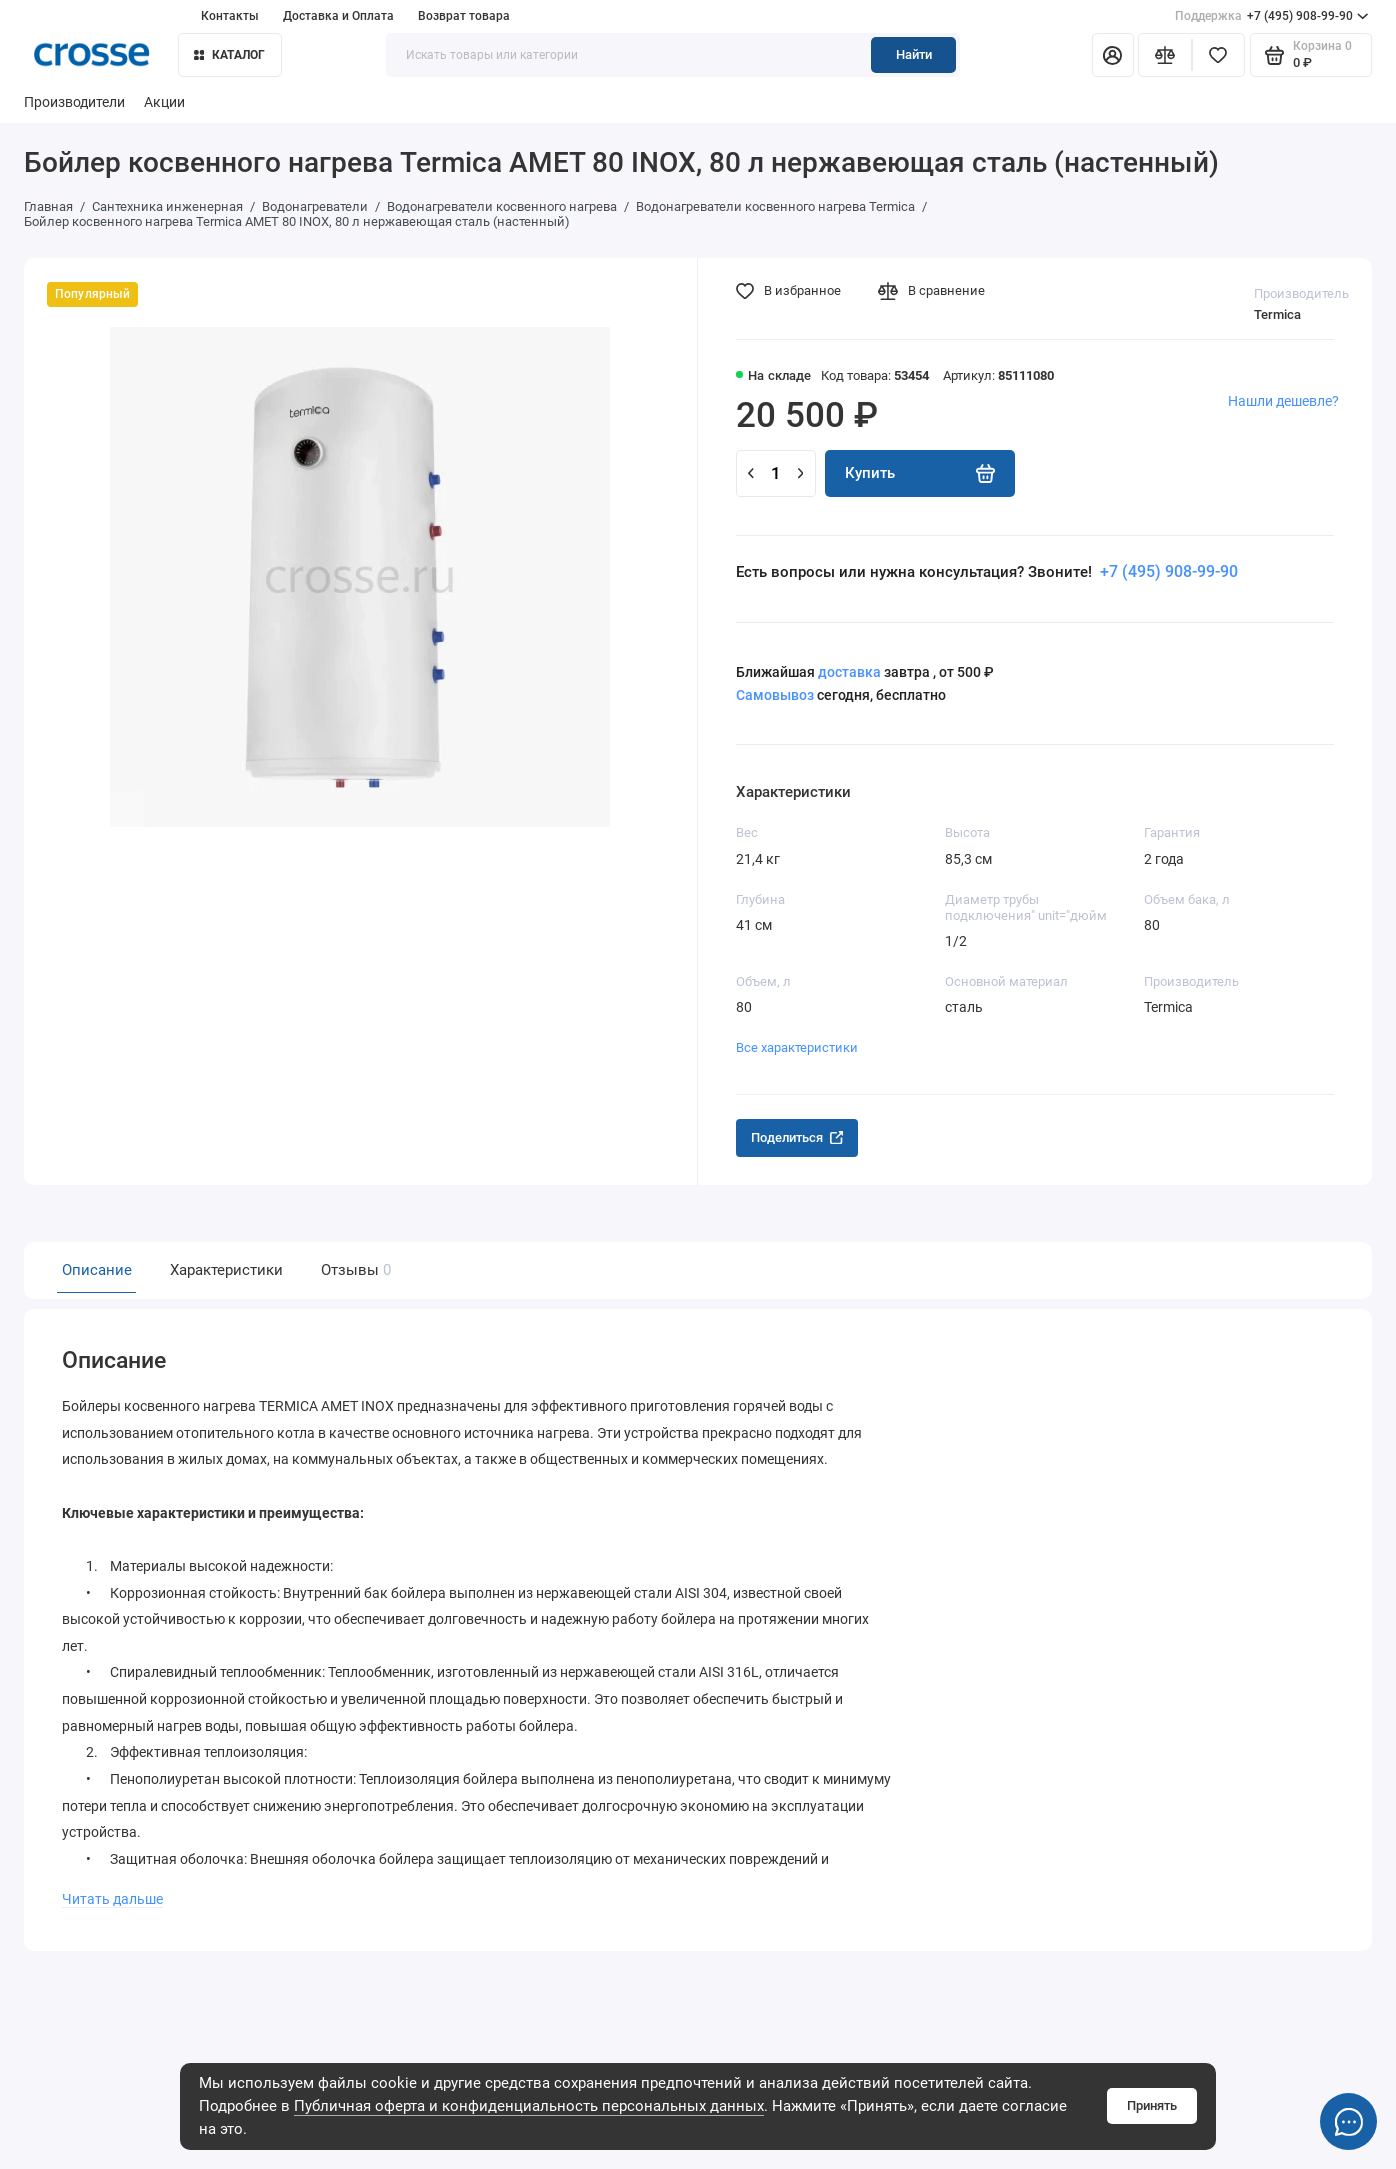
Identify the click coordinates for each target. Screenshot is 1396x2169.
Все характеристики (797, 1047)
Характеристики (226, 1270)
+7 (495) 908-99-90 (1272, 16)
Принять (1152, 2105)
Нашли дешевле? (1283, 401)
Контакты (230, 16)
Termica (1277, 314)
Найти (914, 54)
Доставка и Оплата (338, 16)
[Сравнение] (1164, 55)
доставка (849, 672)
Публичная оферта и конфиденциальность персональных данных (529, 2106)
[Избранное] (1218, 55)
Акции (164, 102)
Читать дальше (111, 1894)
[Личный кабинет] (1113, 55)
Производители (74, 102)
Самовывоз (775, 695)
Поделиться (797, 1137)
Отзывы (354, 1270)
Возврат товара (464, 16)
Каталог (230, 55)
